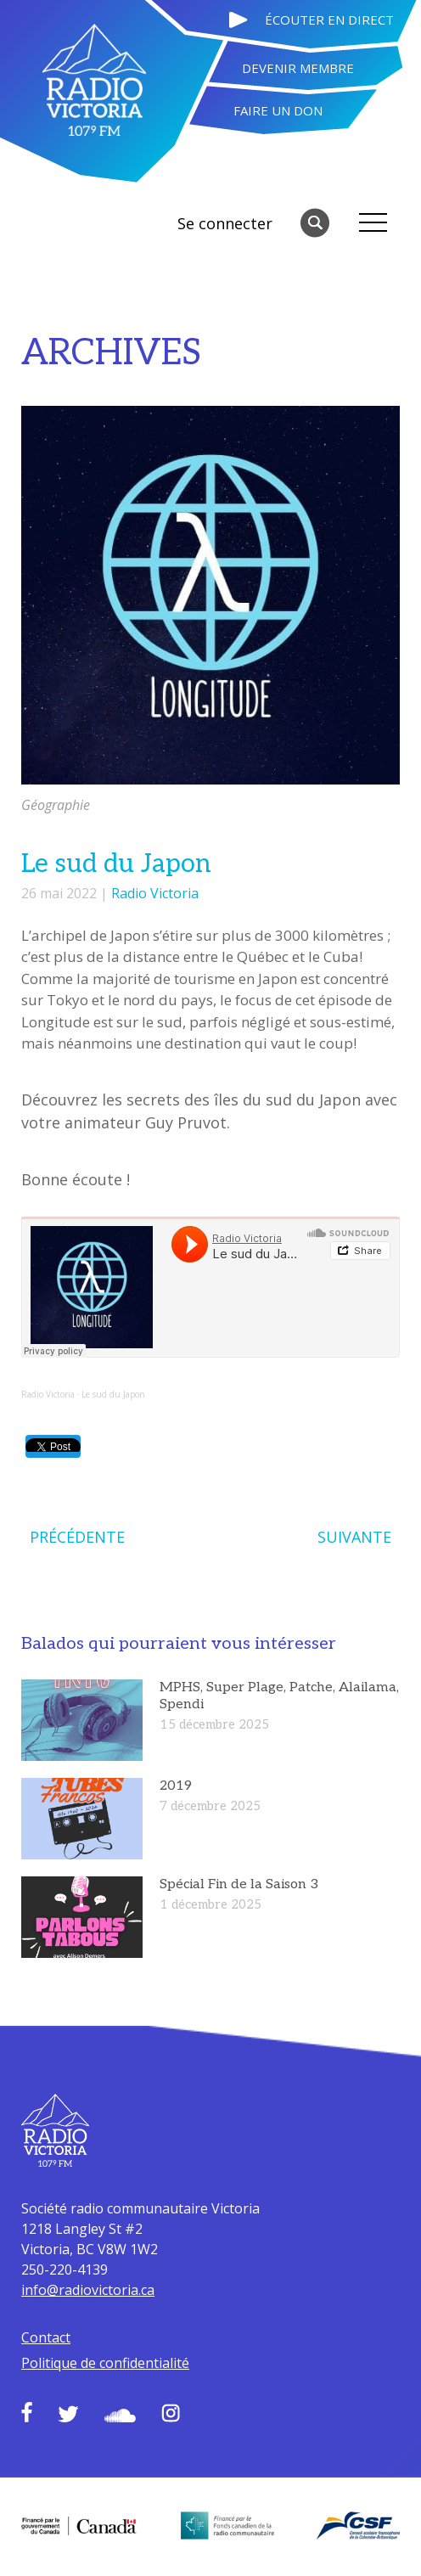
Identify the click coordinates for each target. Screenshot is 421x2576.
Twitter (68, 2413)
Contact (45, 2337)
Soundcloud (120, 2415)
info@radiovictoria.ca (87, 2290)
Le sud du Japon (113, 1394)
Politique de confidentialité (105, 2363)
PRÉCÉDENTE (77, 1537)
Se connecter (224, 223)
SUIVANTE (354, 1537)
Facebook (26, 2412)
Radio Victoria (155, 893)
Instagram (170, 2413)
